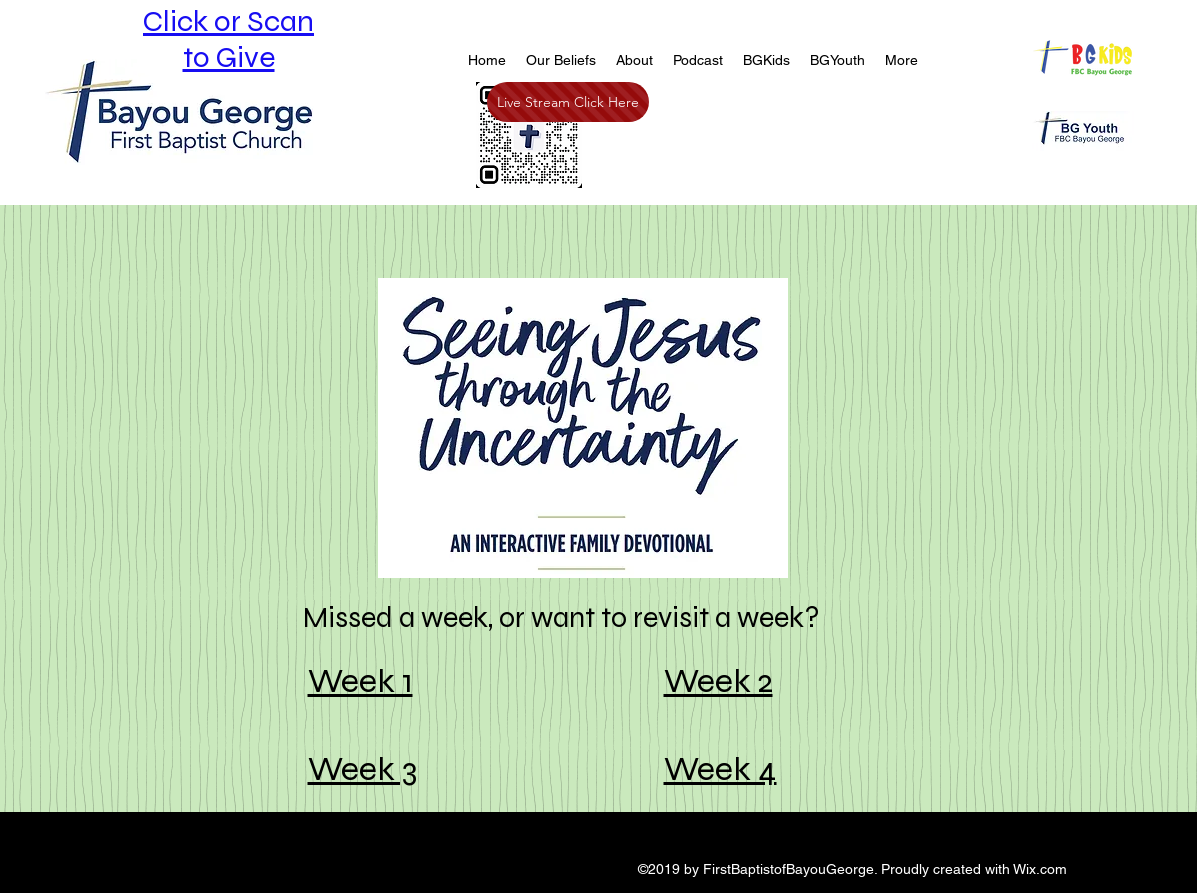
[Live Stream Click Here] (568, 102)
